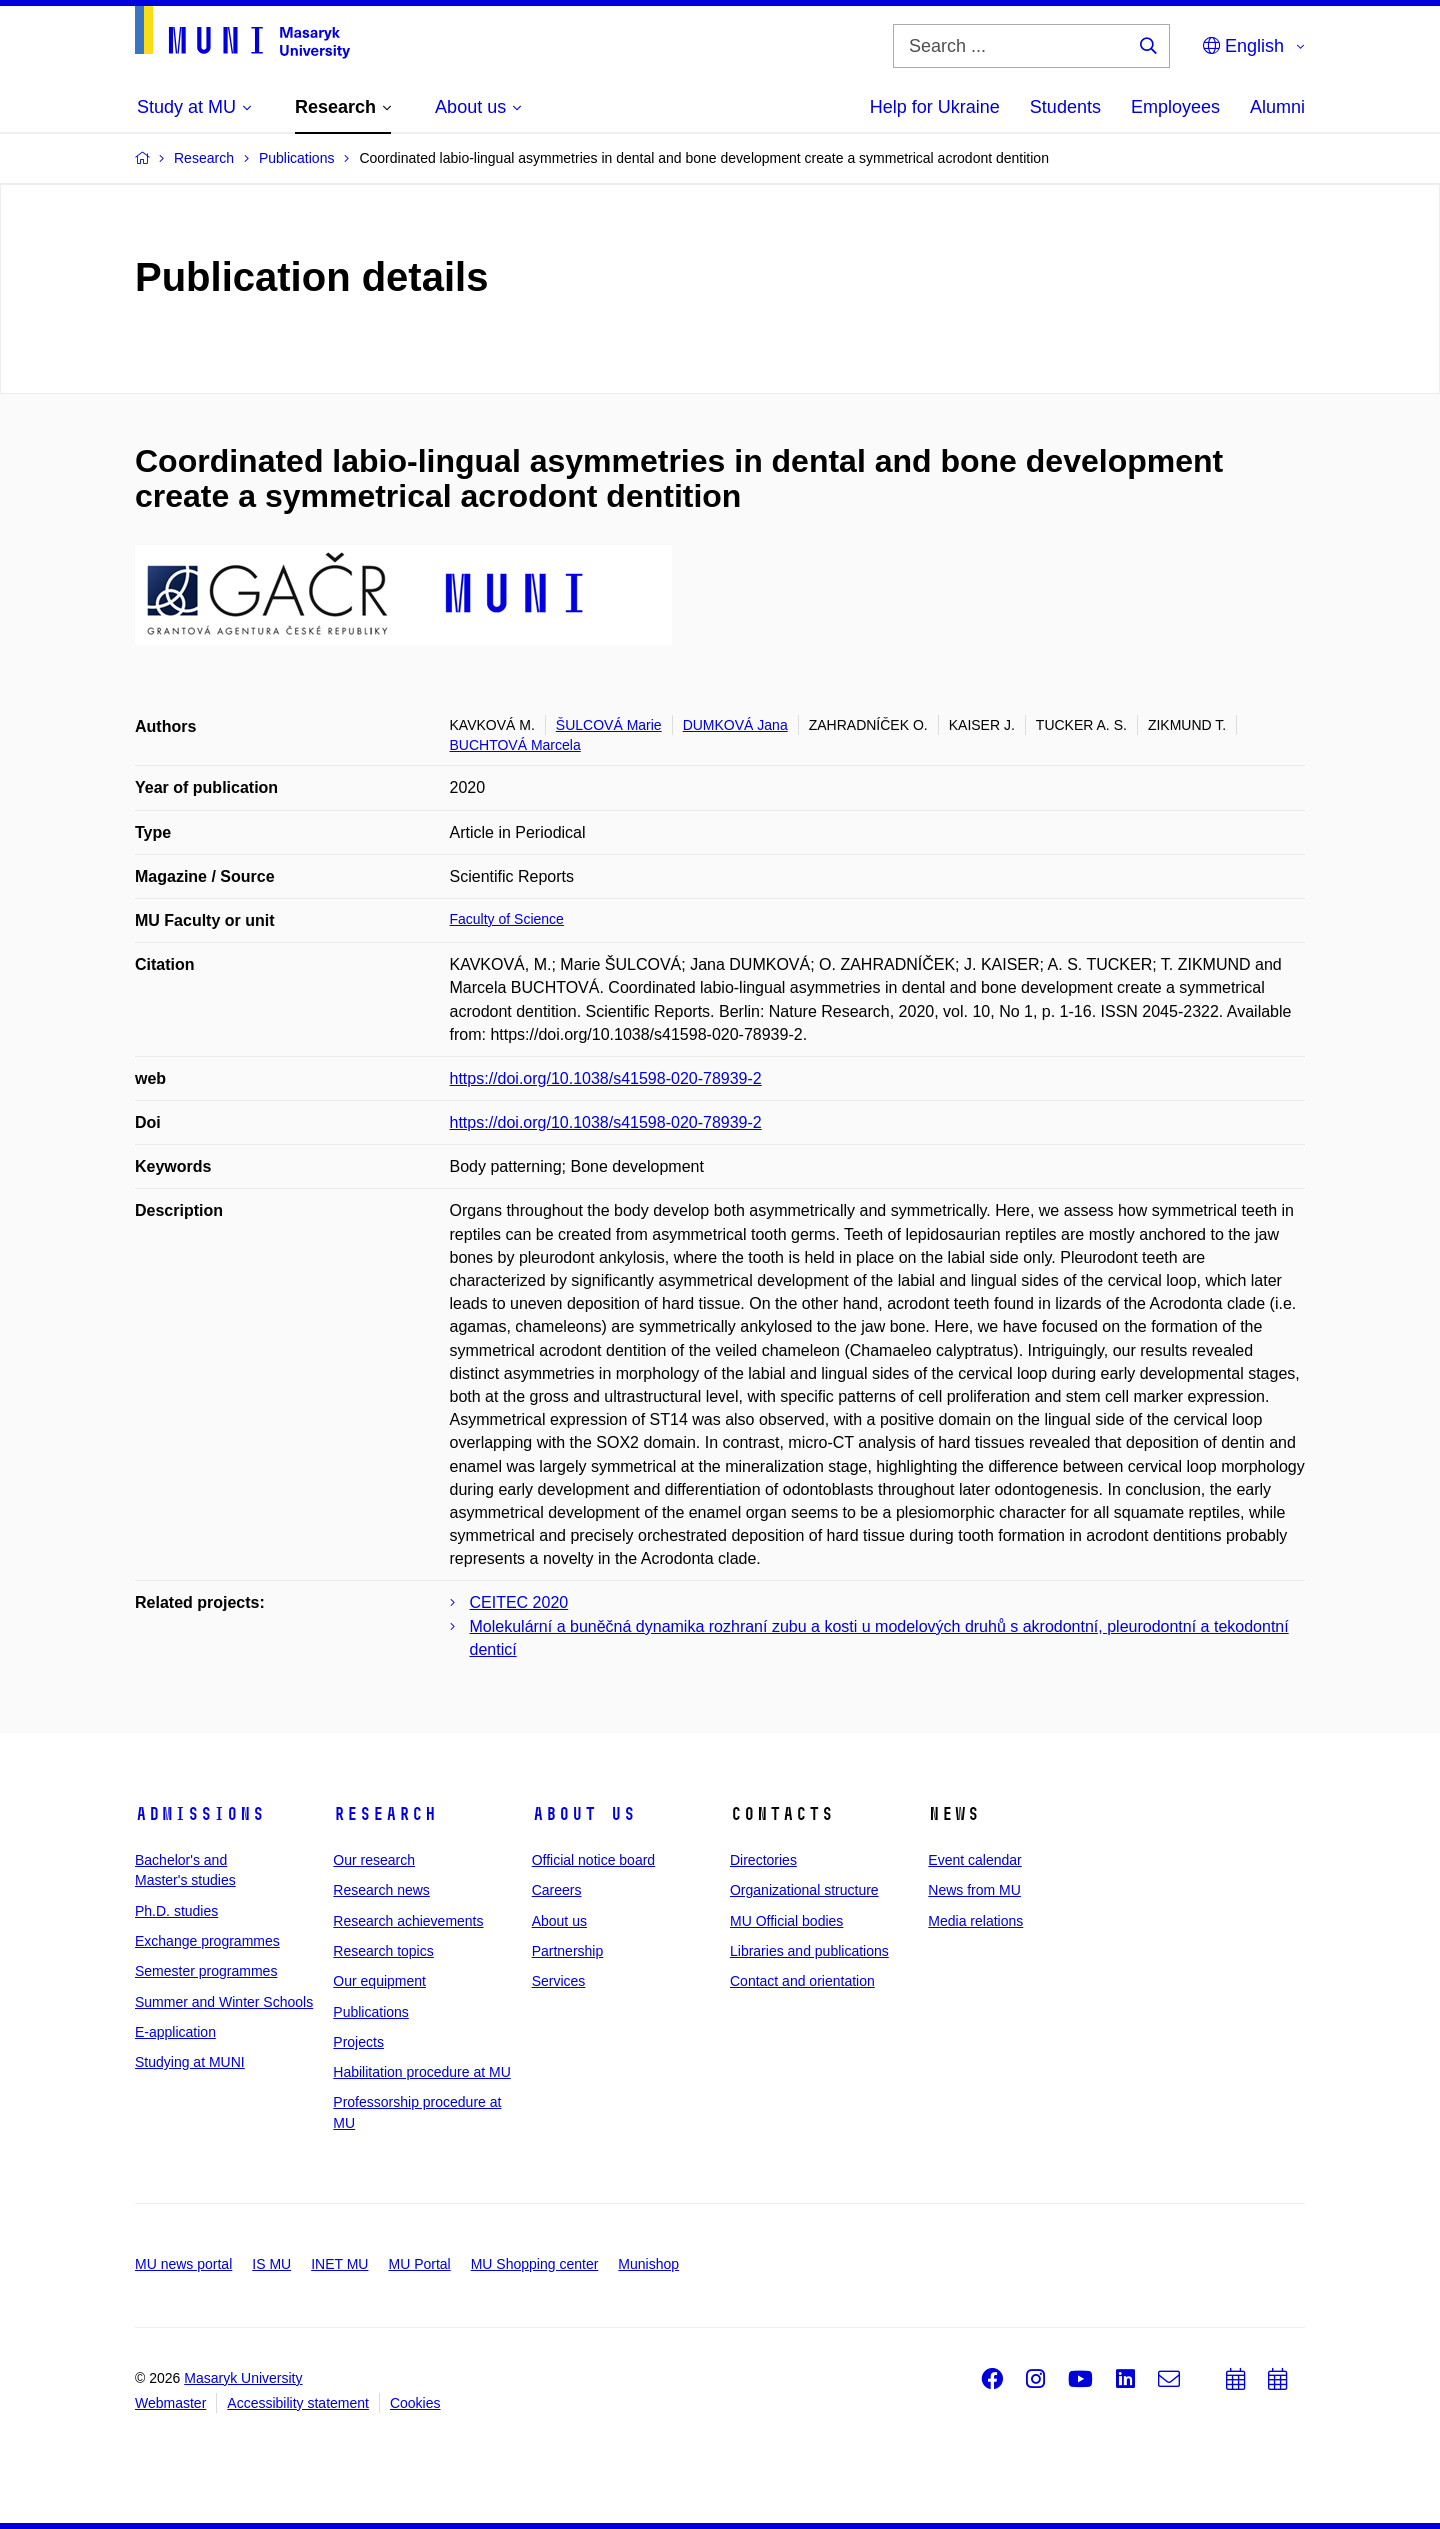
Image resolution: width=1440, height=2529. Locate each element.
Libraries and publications (809, 1951)
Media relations (975, 1921)
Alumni (1277, 107)
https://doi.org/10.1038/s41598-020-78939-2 (606, 1078)
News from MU (974, 1890)
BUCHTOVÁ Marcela (515, 745)
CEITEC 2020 (519, 1602)
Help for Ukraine (935, 107)
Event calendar (974, 1860)
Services (559, 1981)
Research (385, 1814)
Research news (381, 1890)
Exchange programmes (207, 1941)
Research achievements (408, 1921)
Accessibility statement (298, 2403)
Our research (374, 1860)
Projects (358, 2042)
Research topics (383, 1951)
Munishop (648, 2264)
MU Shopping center (535, 2264)
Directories (763, 1860)
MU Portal (419, 2264)
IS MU (271, 2264)
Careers (557, 1890)
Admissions (200, 1814)
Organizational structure (804, 1890)
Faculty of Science (507, 919)
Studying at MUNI (190, 2062)
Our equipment (379, 1981)
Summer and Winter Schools (224, 2002)
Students (1065, 107)
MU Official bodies (786, 1921)
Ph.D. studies (176, 1911)
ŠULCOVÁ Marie (609, 725)
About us (584, 1814)
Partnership (568, 1951)
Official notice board (593, 1860)
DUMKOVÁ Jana (735, 725)
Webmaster (170, 2403)
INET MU (339, 2264)
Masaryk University (243, 2378)
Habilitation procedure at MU (421, 2072)
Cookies (415, 2403)
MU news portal (183, 2264)
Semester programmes (206, 1971)
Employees (1175, 107)
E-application (175, 2032)
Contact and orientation (802, 1981)
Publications (371, 2012)
